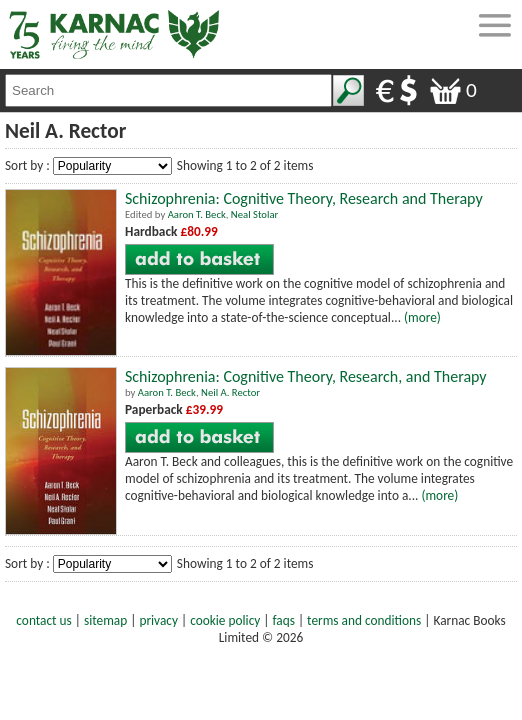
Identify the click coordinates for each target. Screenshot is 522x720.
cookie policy (225, 620)
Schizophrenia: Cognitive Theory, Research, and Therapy (306, 376)
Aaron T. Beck (197, 214)
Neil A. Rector (230, 392)
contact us (43, 620)
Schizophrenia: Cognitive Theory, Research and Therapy (304, 198)
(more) (422, 317)
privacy (158, 620)
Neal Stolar (254, 214)
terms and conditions (364, 620)
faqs (284, 620)
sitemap (105, 620)
